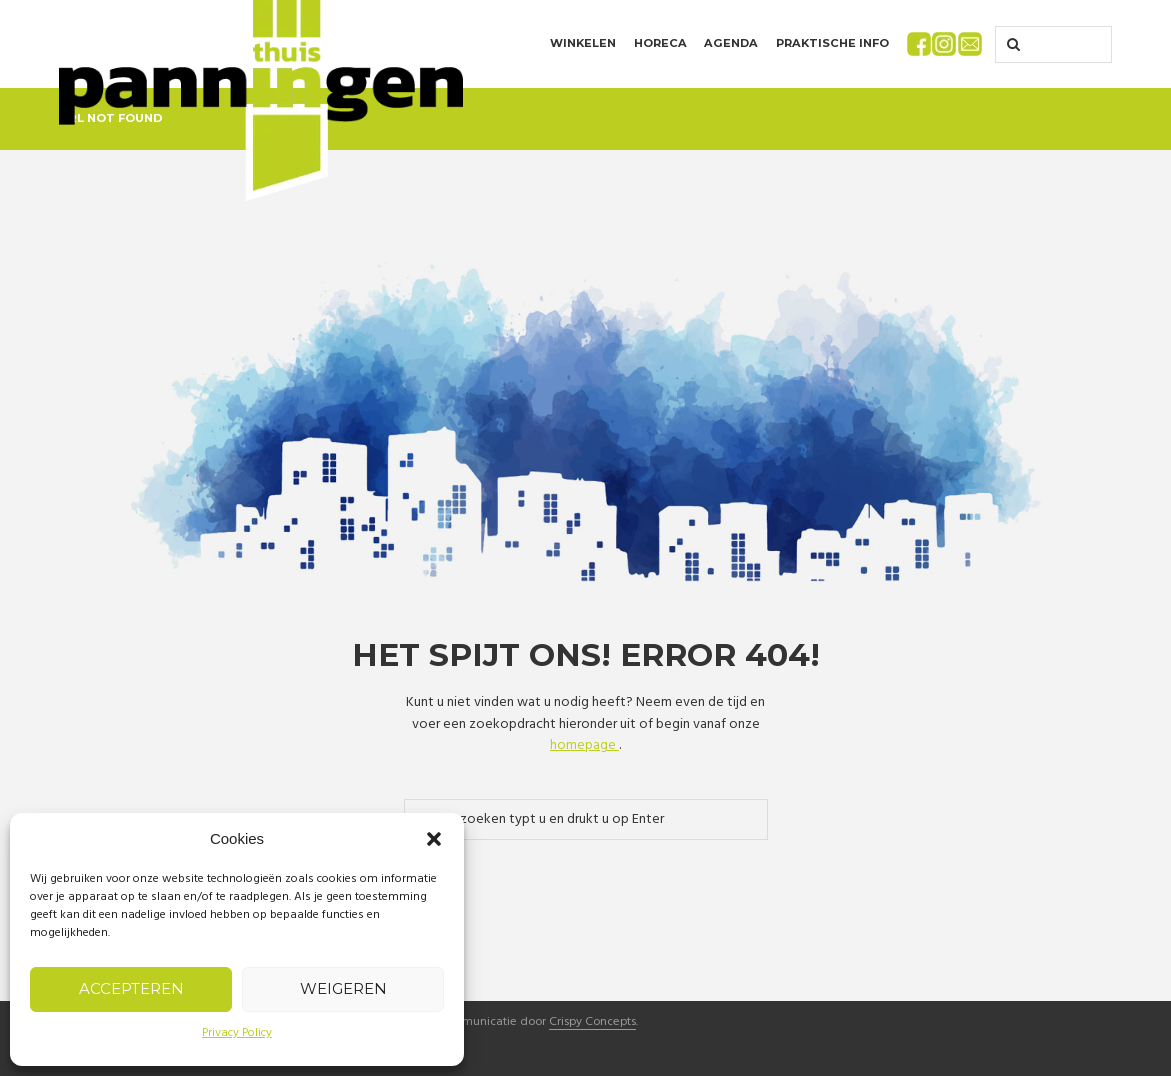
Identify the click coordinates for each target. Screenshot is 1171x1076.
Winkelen (583, 43)
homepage (584, 745)
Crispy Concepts (592, 1023)
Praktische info (832, 43)
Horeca (660, 43)
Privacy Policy (237, 1033)
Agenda (731, 43)
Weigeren (343, 988)
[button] (434, 839)
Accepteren (131, 988)
